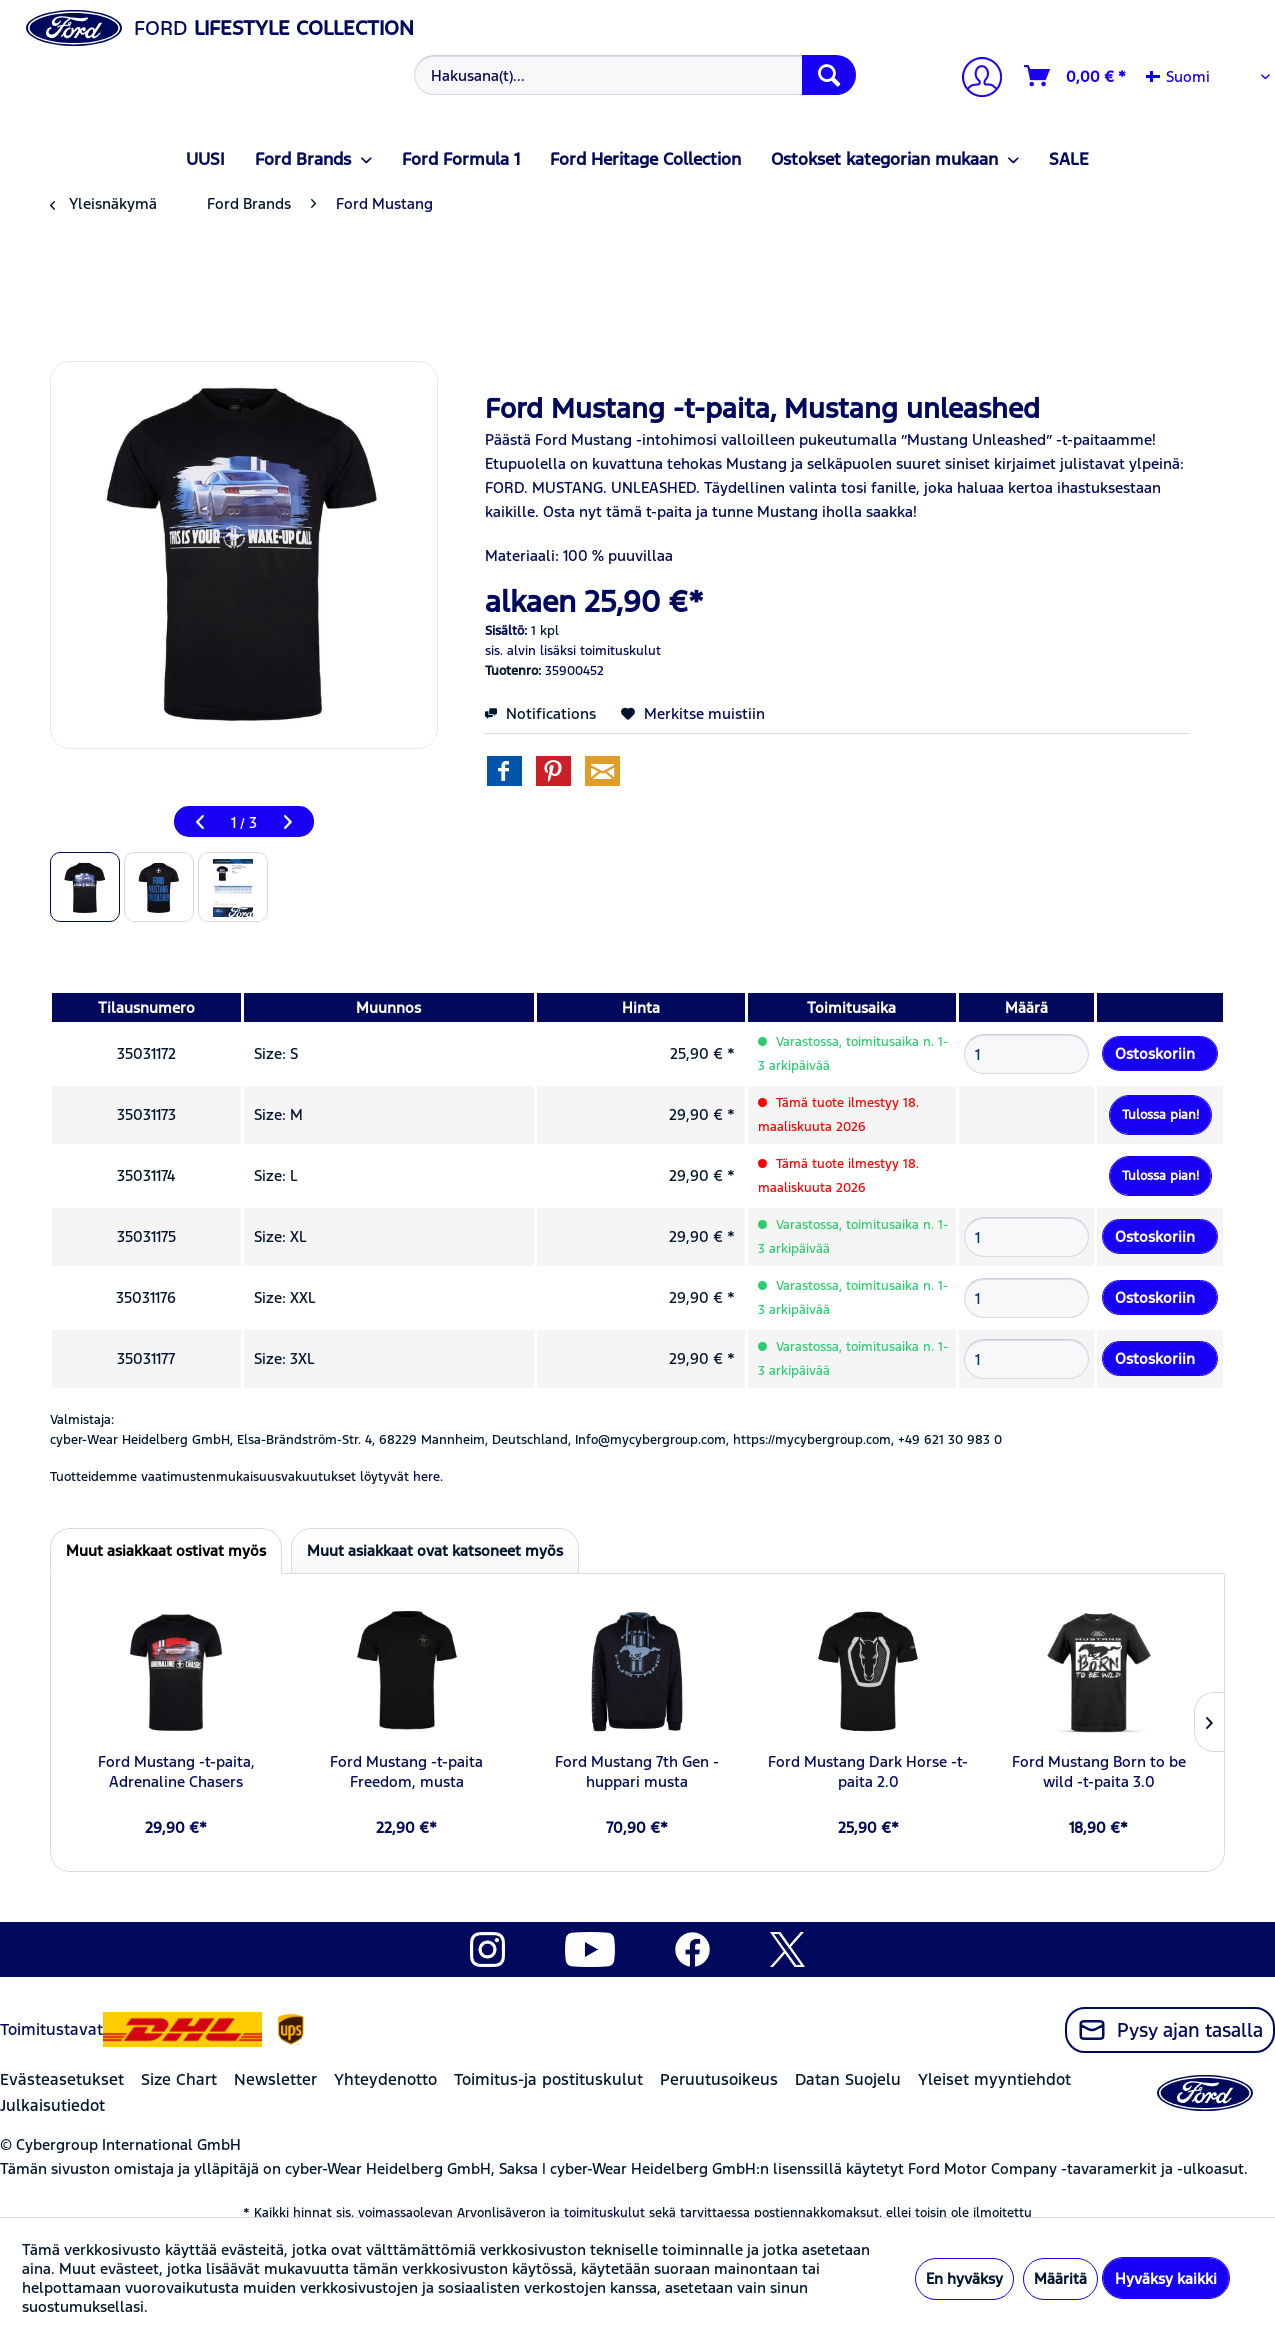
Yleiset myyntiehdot (994, 2079)
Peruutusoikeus (719, 2079)
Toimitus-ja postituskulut (548, 2079)
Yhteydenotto (385, 2079)
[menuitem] (632, 75)
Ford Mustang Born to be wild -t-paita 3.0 (1099, 1771)
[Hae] (829, 75)
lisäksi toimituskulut (600, 651)
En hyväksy (964, 2278)
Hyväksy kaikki (1166, 2278)
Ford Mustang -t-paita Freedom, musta (406, 1771)
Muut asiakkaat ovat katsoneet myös (435, 1550)
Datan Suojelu (848, 2079)
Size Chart (179, 2079)
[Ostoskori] (1076, 76)
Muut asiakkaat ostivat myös (166, 1550)
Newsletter (275, 2079)
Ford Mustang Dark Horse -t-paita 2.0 (868, 1771)
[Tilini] (974, 79)
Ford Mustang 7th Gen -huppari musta (637, 1771)
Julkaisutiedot (52, 2105)
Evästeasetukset (62, 2079)
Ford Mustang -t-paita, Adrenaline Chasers (176, 1771)
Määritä (1060, 2278)
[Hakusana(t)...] (634, 75)
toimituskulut (604, 2213)
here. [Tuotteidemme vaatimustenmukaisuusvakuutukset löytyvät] (428, 1477)
